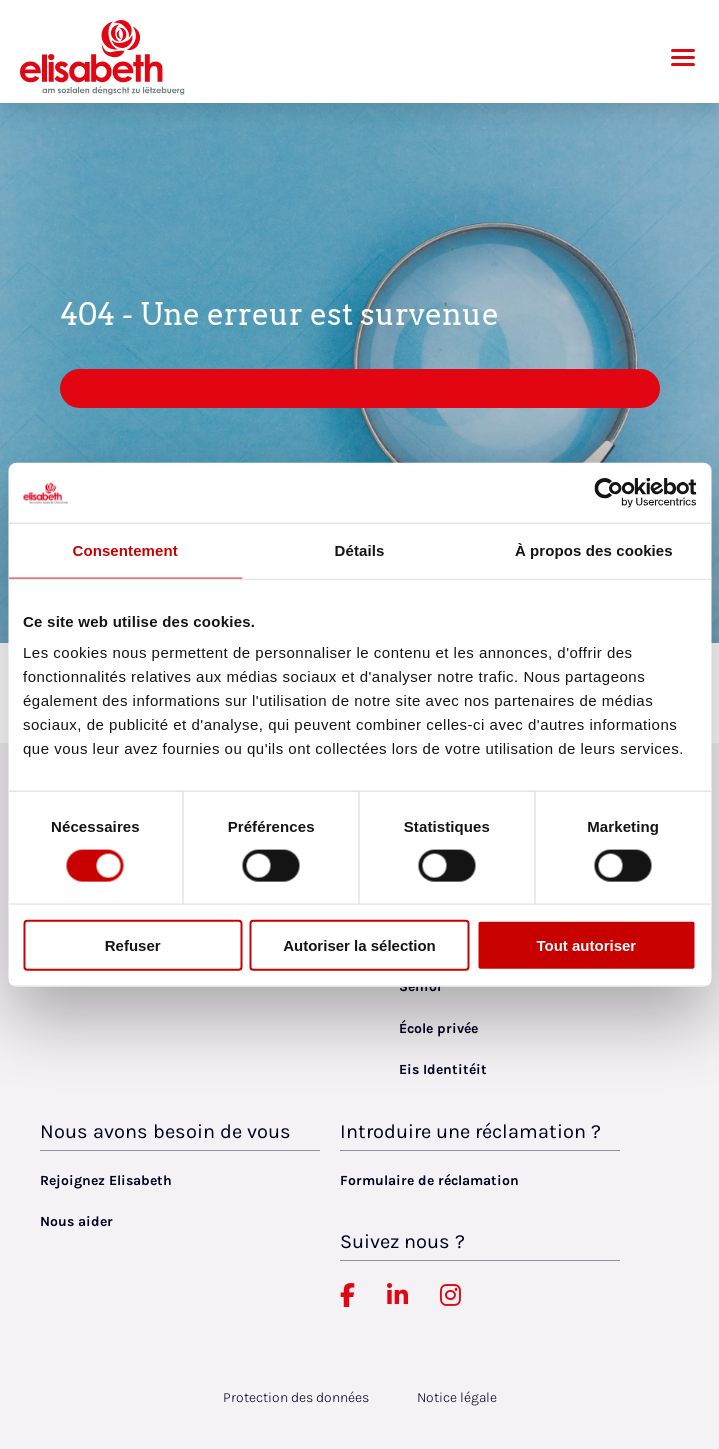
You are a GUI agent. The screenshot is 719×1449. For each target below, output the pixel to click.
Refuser (133, 945)
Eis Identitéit (443, 1069)
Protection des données (296, 1397)
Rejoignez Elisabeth (106, 1180)
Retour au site (360, 388)
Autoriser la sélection (359, 945)
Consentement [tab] (124, 549)
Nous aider (76, 1221)
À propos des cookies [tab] (594, 549)
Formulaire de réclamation (429, 1180)
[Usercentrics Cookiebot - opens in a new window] (608, 492)
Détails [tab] (360, 549)
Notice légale (457, 1397)
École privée (438, 1028)
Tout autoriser (586, 945)
